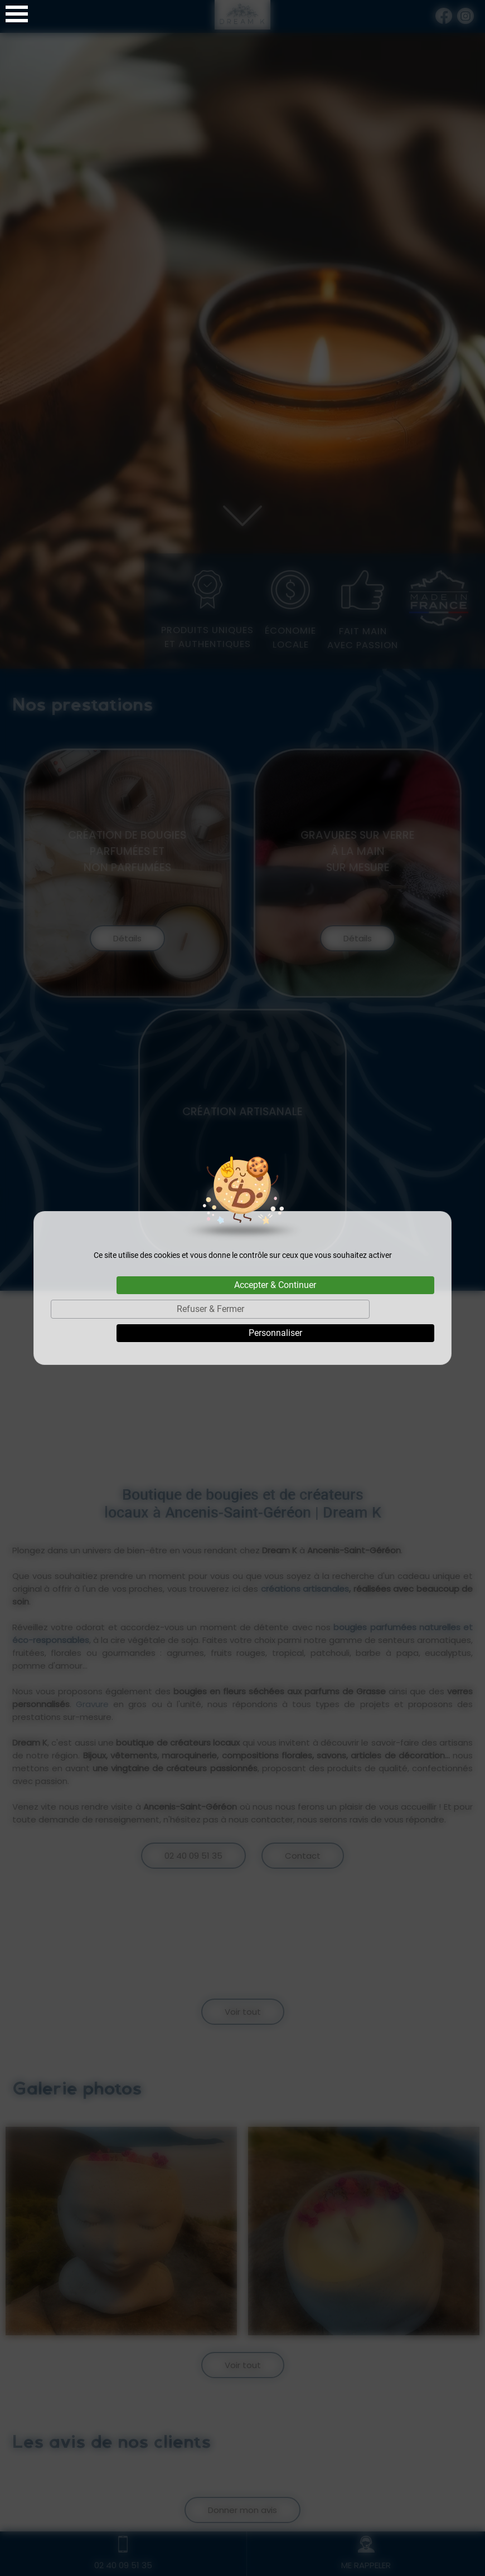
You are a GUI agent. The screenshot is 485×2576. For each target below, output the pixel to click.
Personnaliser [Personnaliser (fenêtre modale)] (275, 1333)
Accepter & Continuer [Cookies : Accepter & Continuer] (275, 1285)
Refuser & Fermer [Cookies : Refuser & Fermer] (210, 1309)
